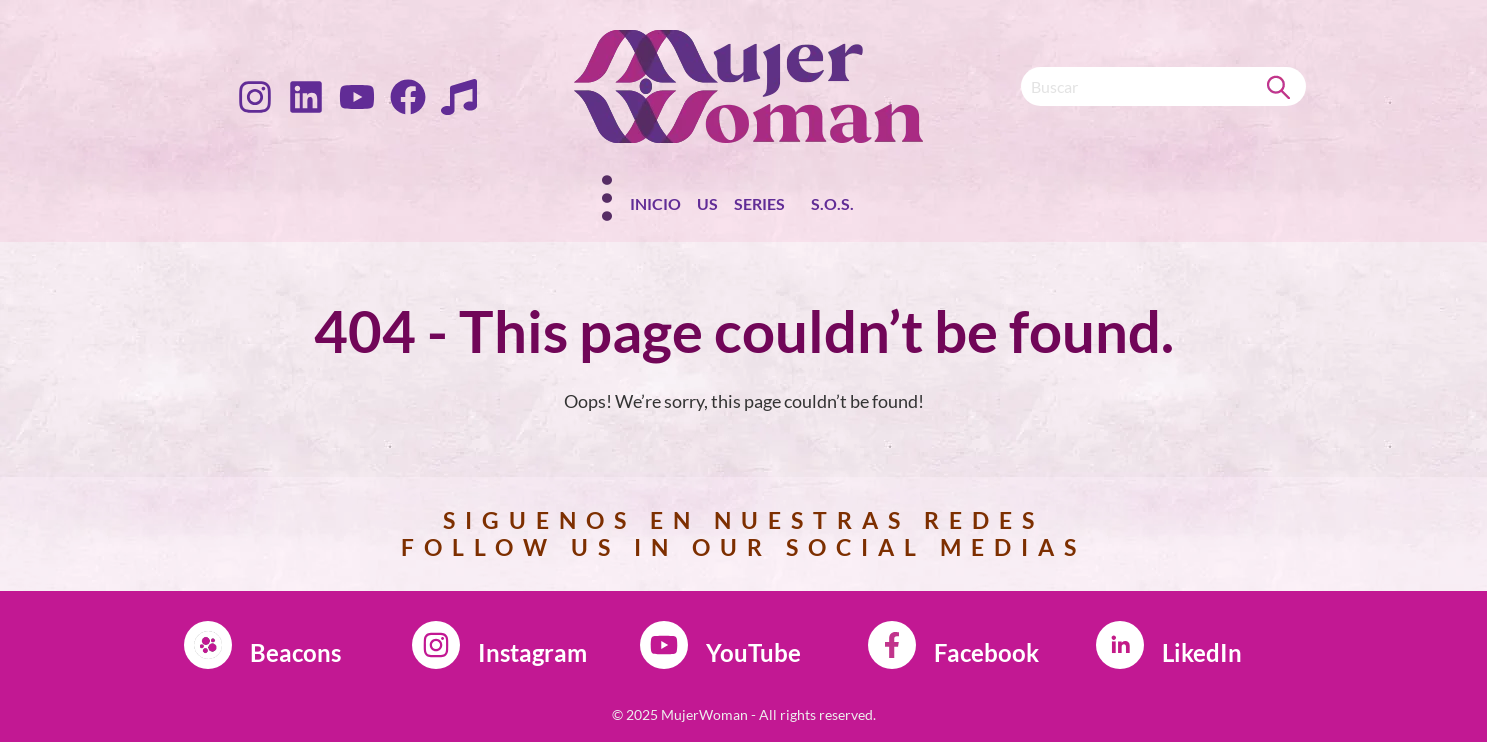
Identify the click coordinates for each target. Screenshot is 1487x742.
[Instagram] (436, 645)
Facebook (986, 652)
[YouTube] (664, 645)
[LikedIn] (1120, 645)
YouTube (753, 652)
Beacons (295, 652)
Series (759, 203)
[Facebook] (892, 645)
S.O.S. (832, 203)
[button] (764, 207)
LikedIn (1202, 652)
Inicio (655, 203)
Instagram (532, 652)
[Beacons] (208, 645)
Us (707, 203)
